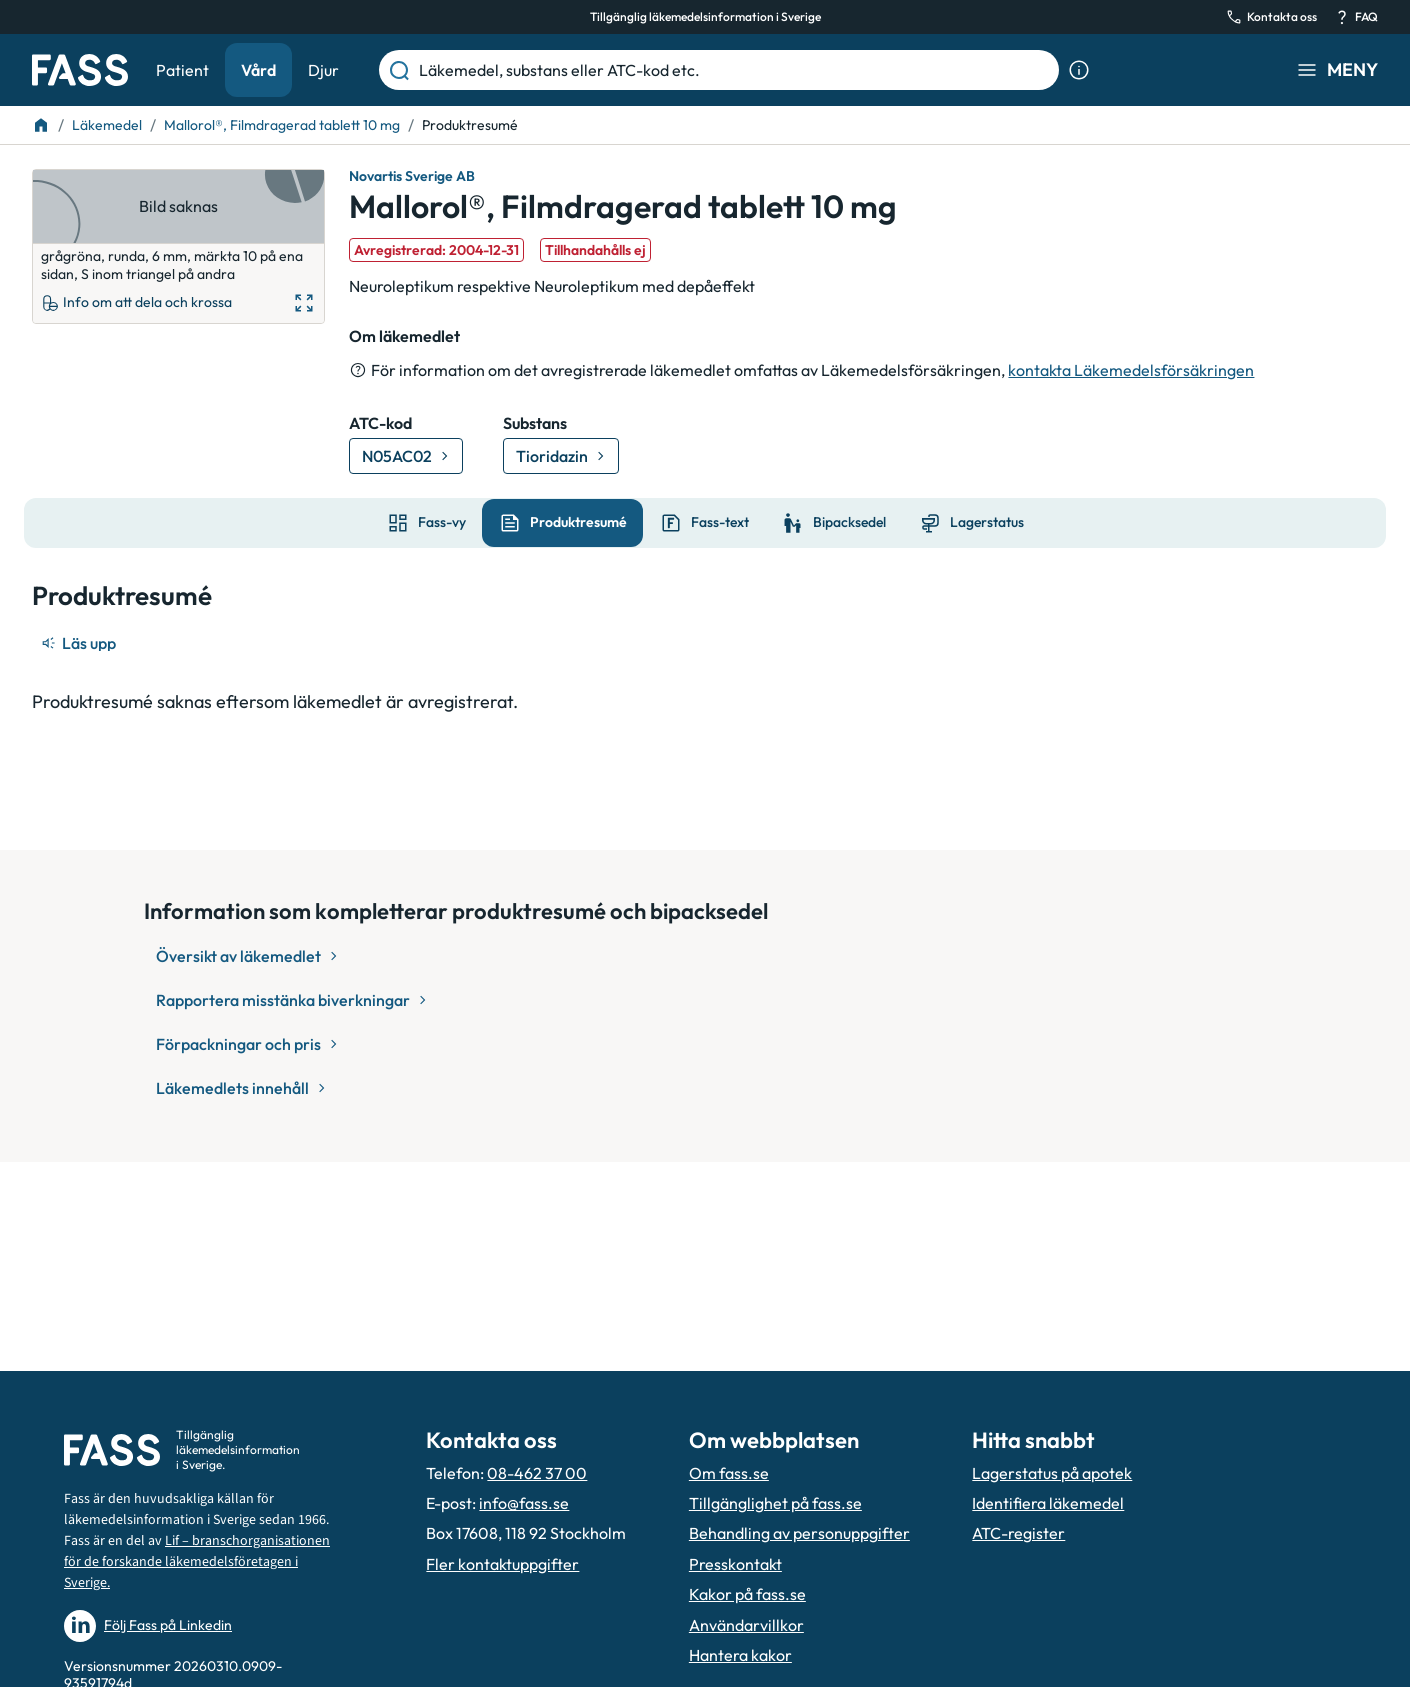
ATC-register (1018, 1533)
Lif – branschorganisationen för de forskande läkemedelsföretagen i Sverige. (197, 1562)
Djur (323, 70)
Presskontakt (735, 1564)
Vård (258, 70)
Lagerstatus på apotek (1052, 1473)
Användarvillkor (746, 1625)
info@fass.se (524, 1503)
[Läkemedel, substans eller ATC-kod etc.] (735, 70)
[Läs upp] (80, 643)
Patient (182, 70)
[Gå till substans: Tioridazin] (561, 456)
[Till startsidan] (41, 125)
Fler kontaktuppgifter (502, 1564)
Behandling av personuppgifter (799, 1533)
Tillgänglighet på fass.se (775, 1503)
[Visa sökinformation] (1079, 70)
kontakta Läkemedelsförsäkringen (1131, 370)
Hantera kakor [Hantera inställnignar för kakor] (740, 1655)
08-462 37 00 (537, 1473)
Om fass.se (729, 1473)
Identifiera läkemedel (1048, 1503)
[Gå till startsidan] (80, 70)
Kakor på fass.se (747, 1594)
